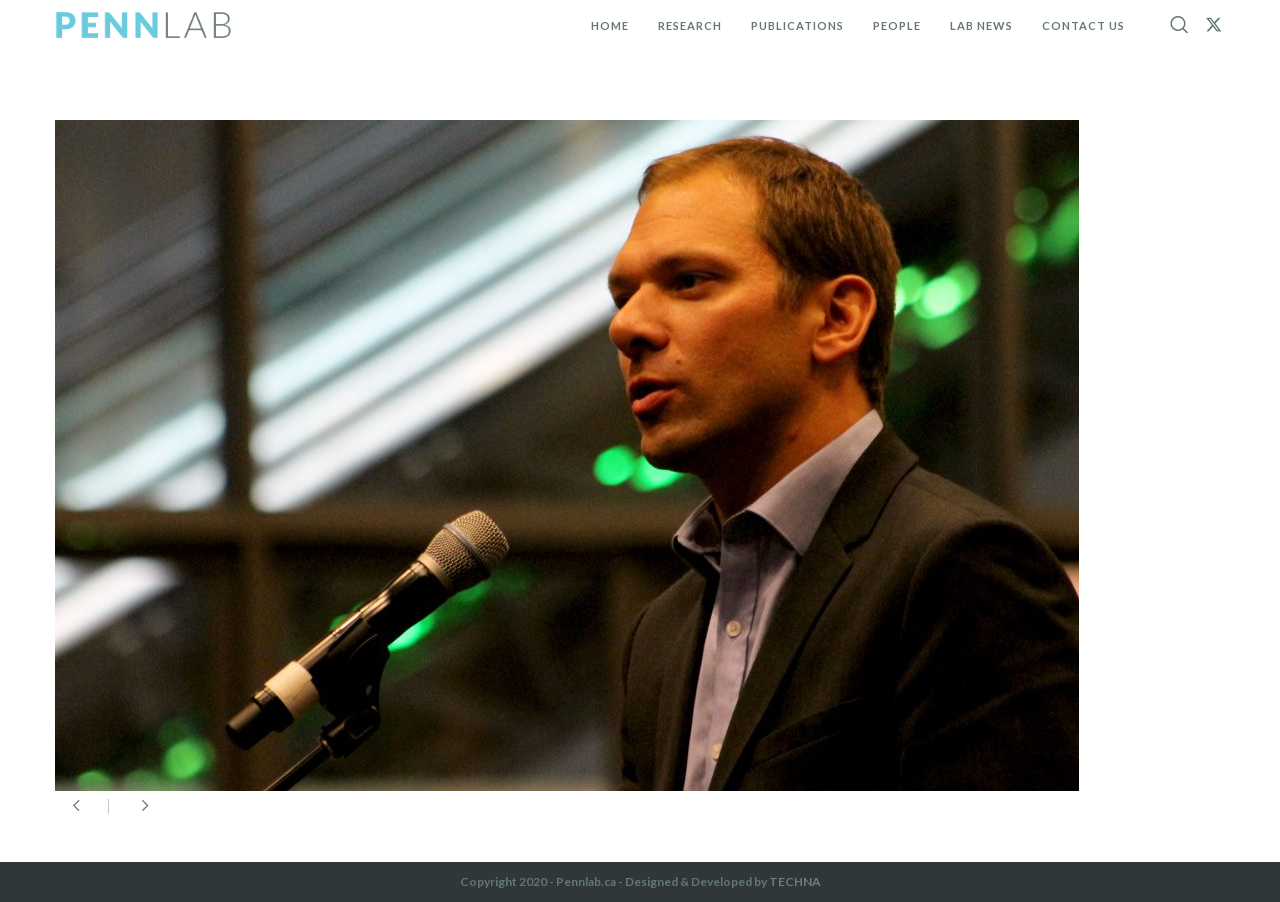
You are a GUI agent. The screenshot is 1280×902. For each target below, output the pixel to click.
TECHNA (795, 881)
